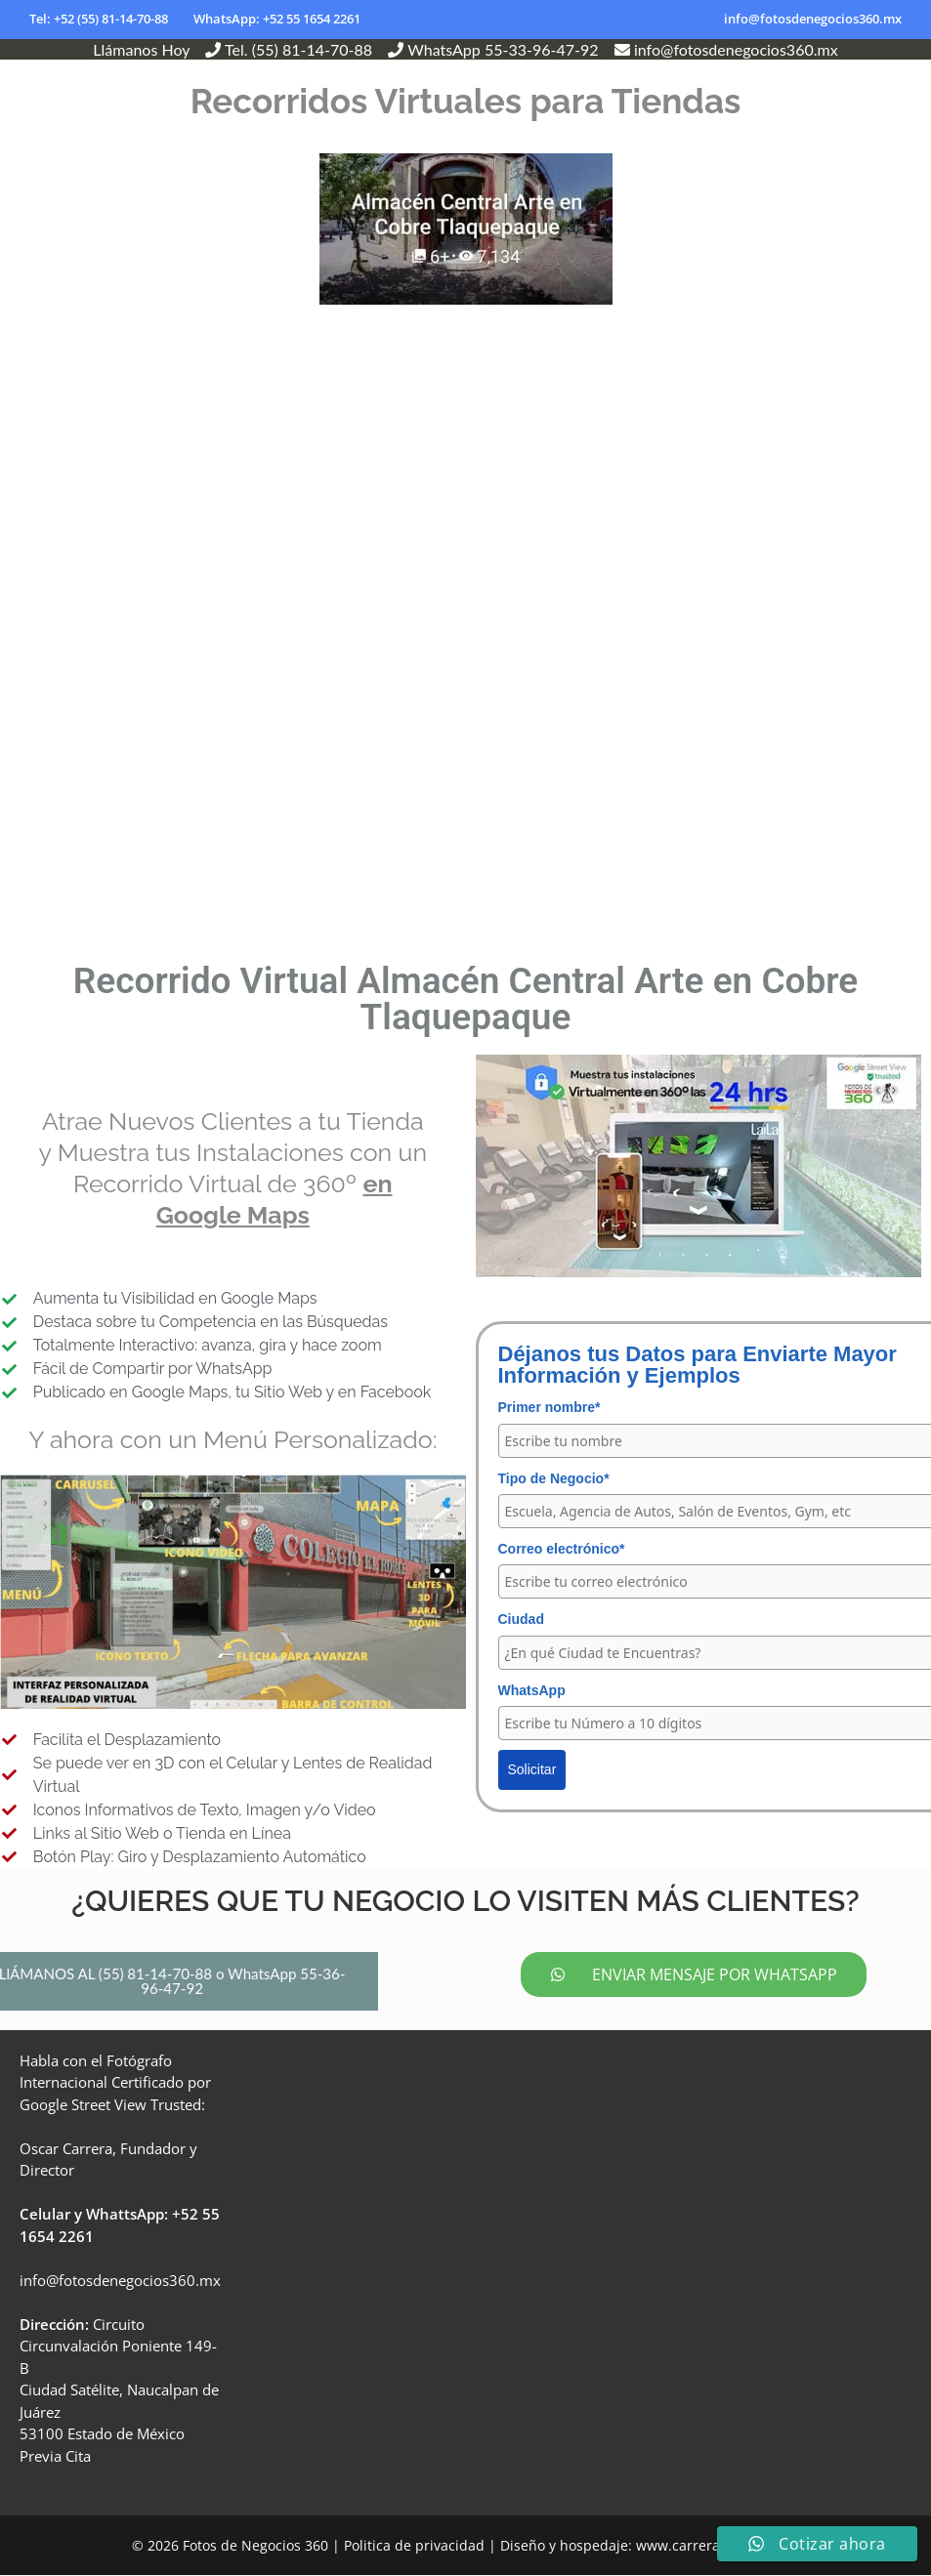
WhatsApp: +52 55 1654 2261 (276, 18)
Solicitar (532, 1769)
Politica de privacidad (414, 2547)
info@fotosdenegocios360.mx (813, 18)
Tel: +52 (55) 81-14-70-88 (98, 18)
